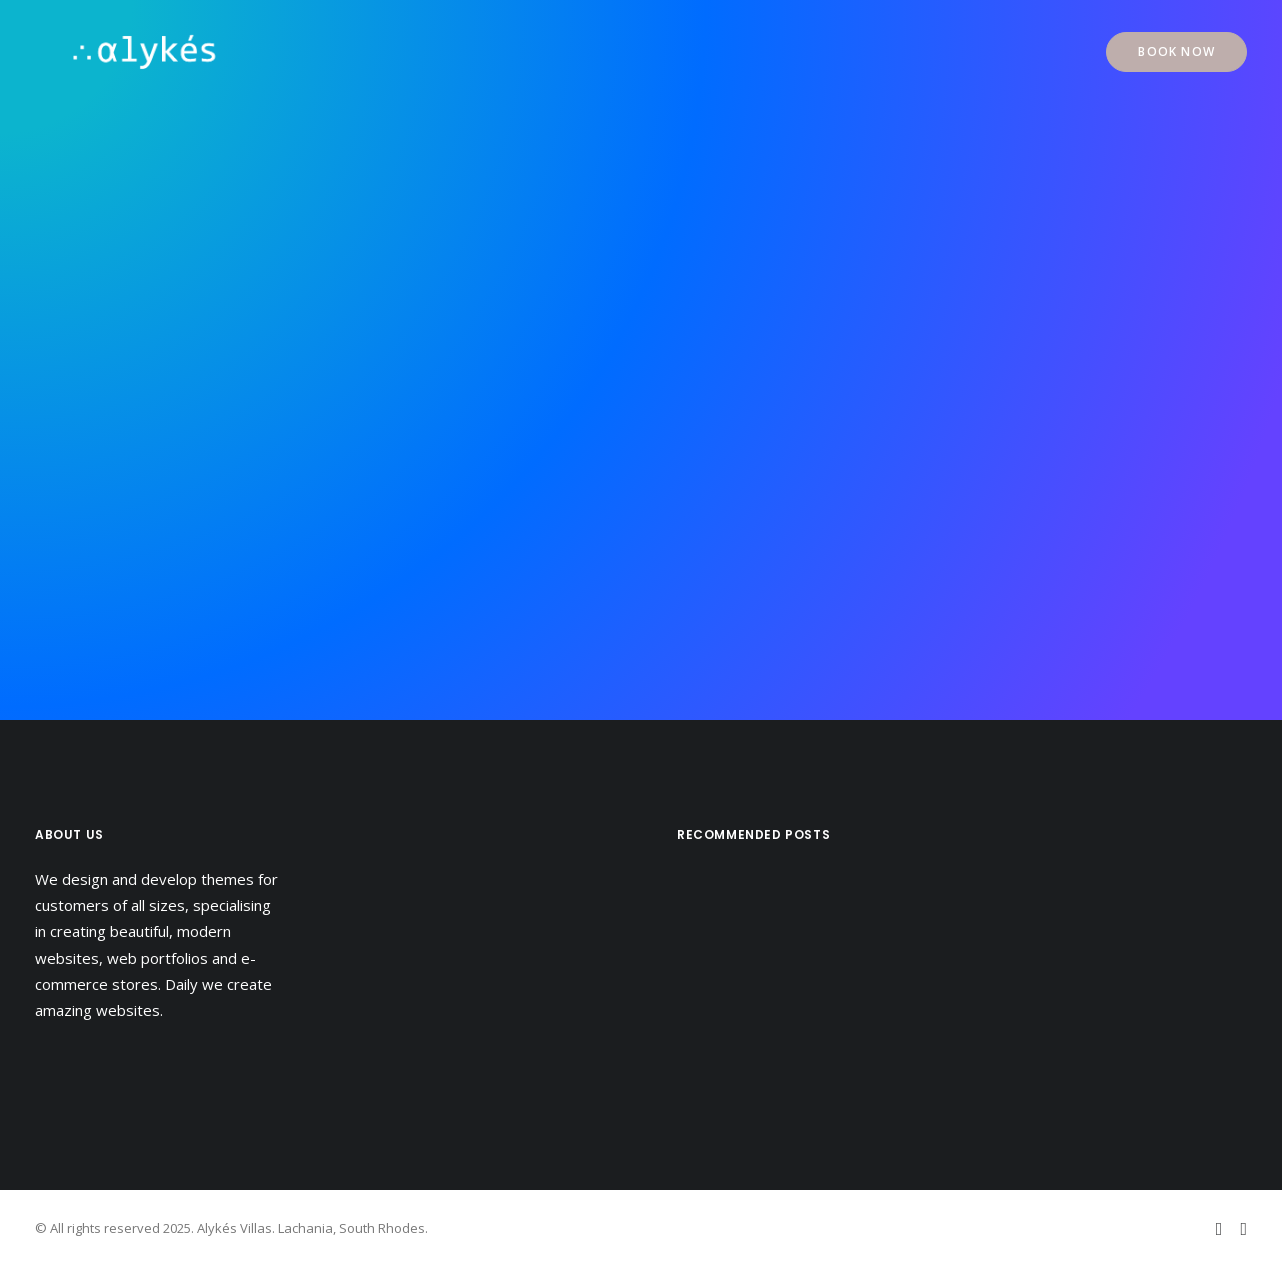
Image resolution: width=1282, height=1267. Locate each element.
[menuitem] (1176, 52)
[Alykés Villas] (112, 52)
